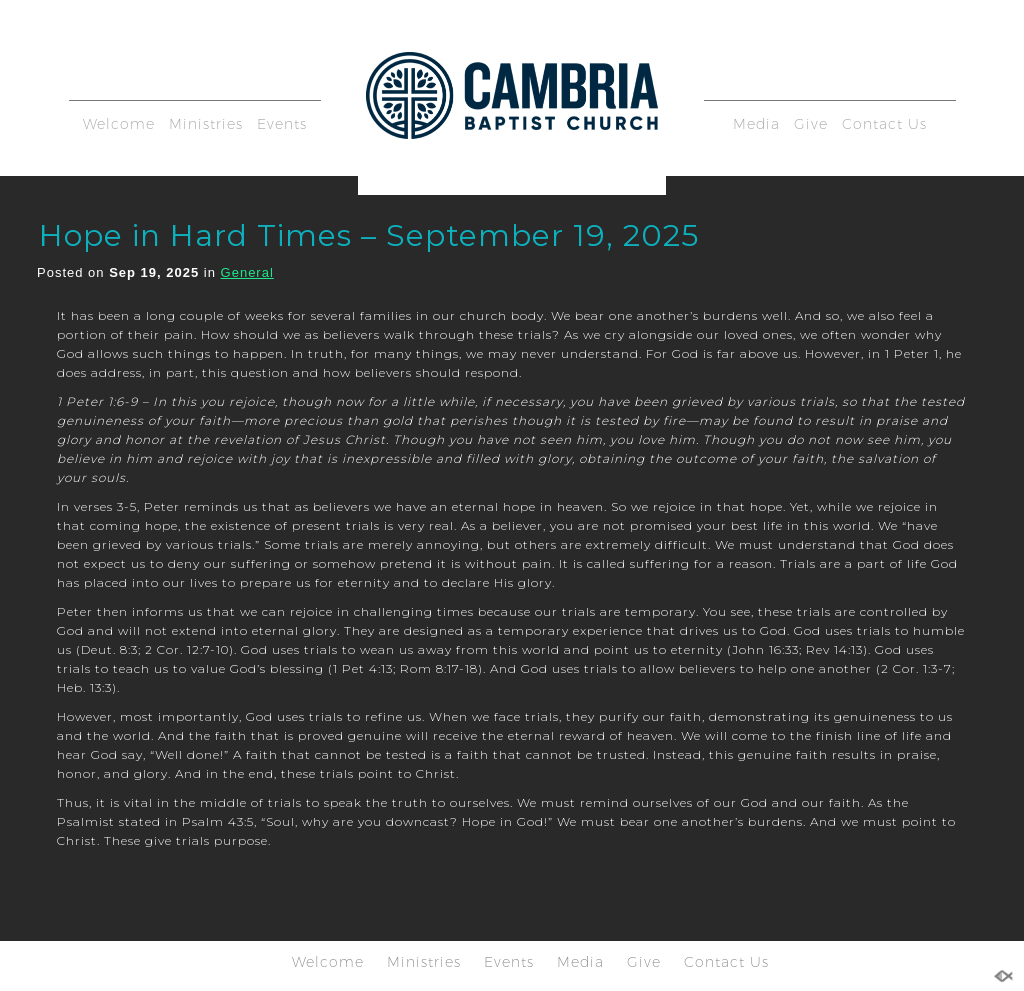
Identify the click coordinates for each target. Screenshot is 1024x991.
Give (811, 124)
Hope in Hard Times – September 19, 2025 (369, 235)
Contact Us (884, 124)
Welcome (119, 124)
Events (282, 124)
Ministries (206, 124)
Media (756, 124)
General (247, 272)
